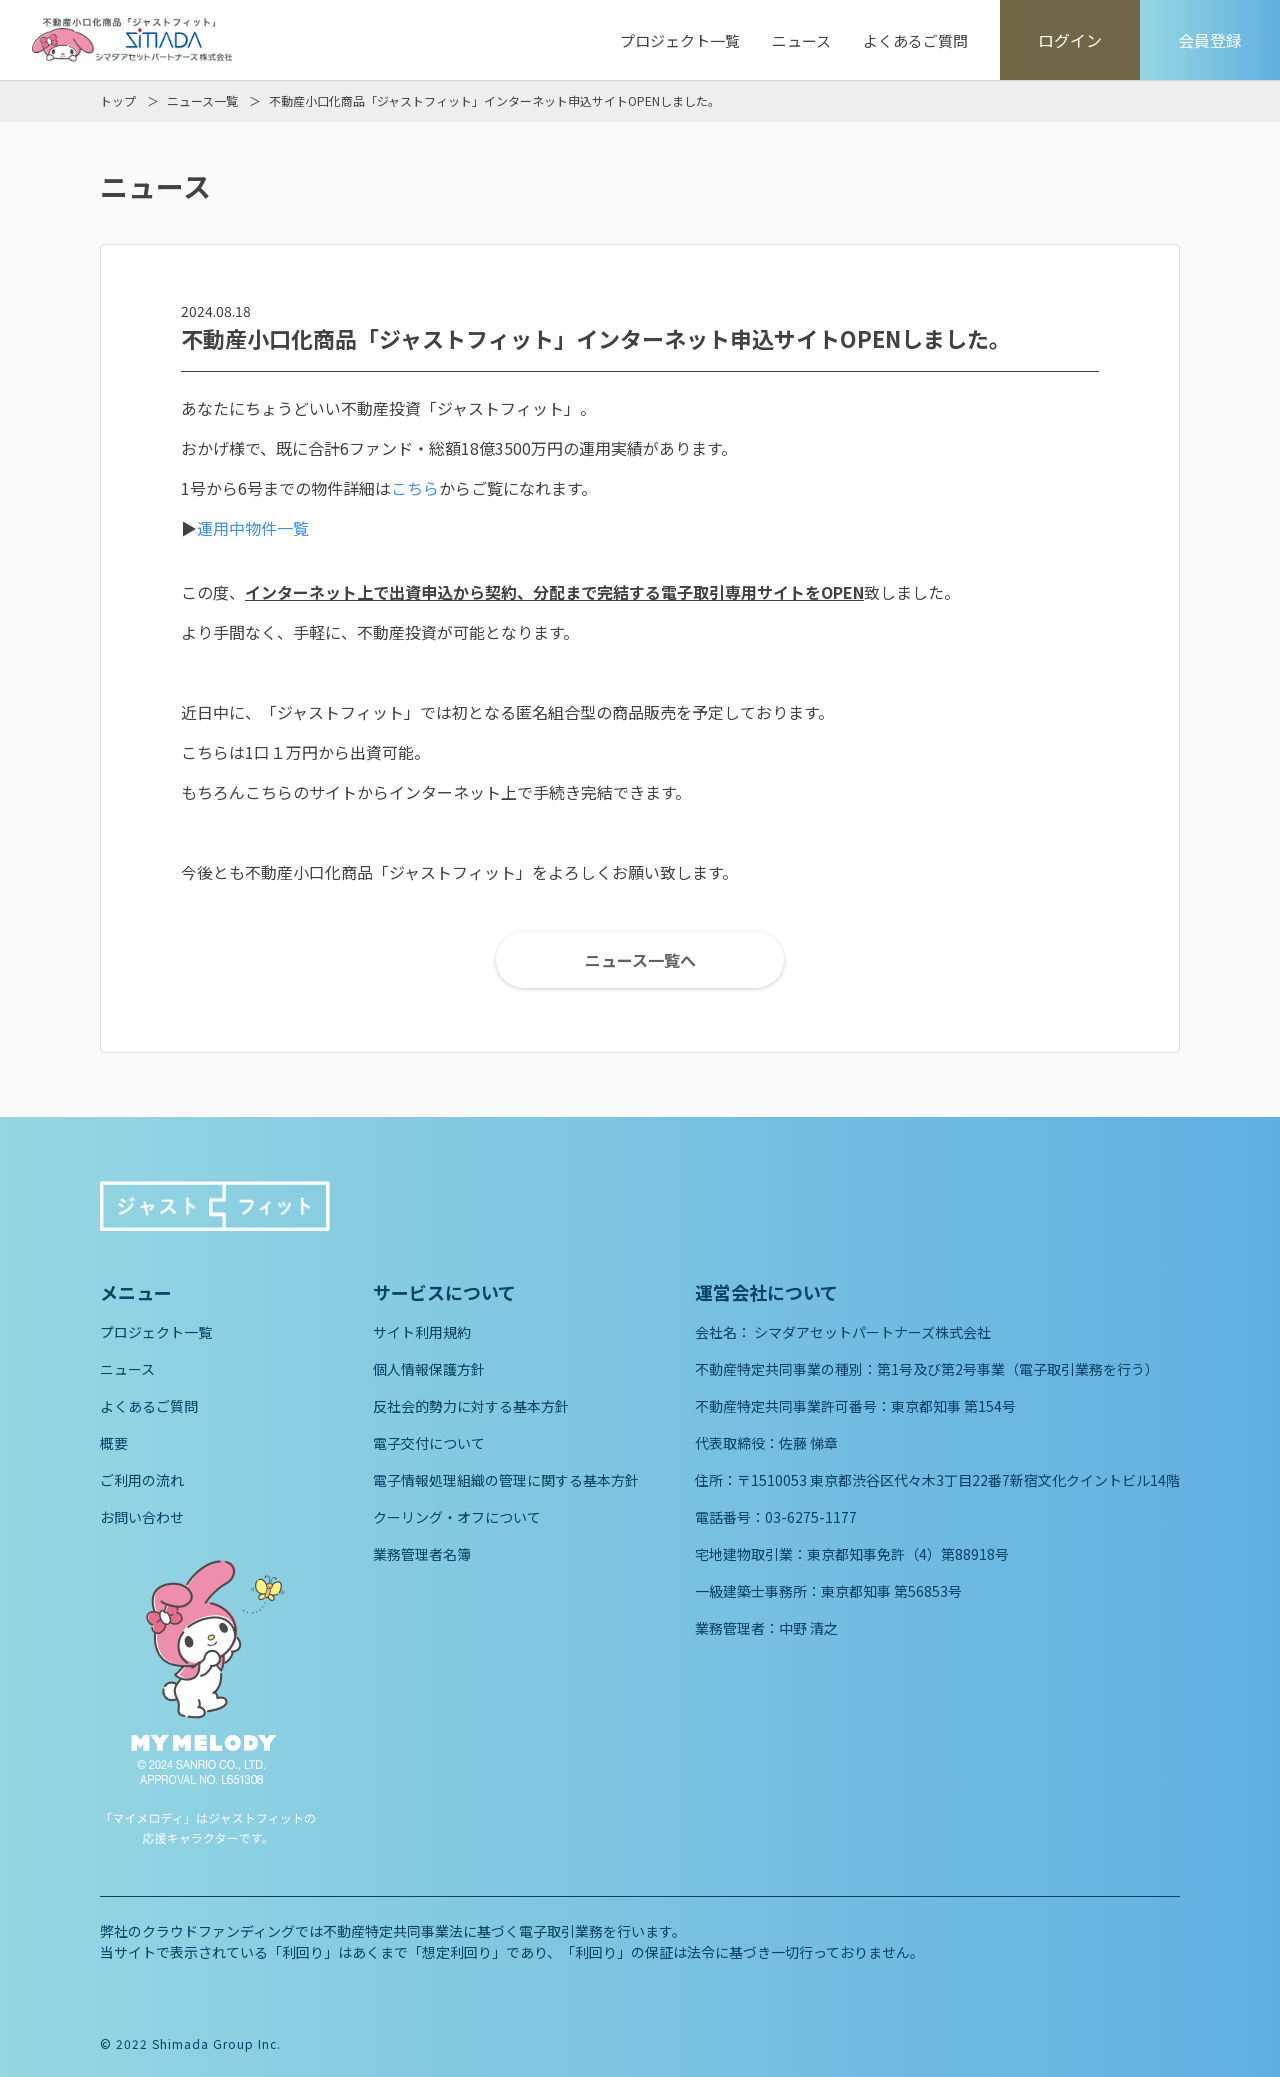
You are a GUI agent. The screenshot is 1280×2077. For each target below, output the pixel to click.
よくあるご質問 (915, 40)
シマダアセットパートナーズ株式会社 (872, 1332)
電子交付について (429, 1443)
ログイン (1070, 40)
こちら (415, 488)
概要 (114, 1443)
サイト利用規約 (422, 1332)
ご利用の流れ (142, 1480)
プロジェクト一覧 (680, 40)
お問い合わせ (142, 1517)
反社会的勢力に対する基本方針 (471, 1406)
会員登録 (1210, 40)
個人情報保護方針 (429, 1369)
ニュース (801, 40)
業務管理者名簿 (422, 1554)
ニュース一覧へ (640, 960)
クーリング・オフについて (457, 1517)
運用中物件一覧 (253, 528)
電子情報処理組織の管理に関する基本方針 (506, 1480)
